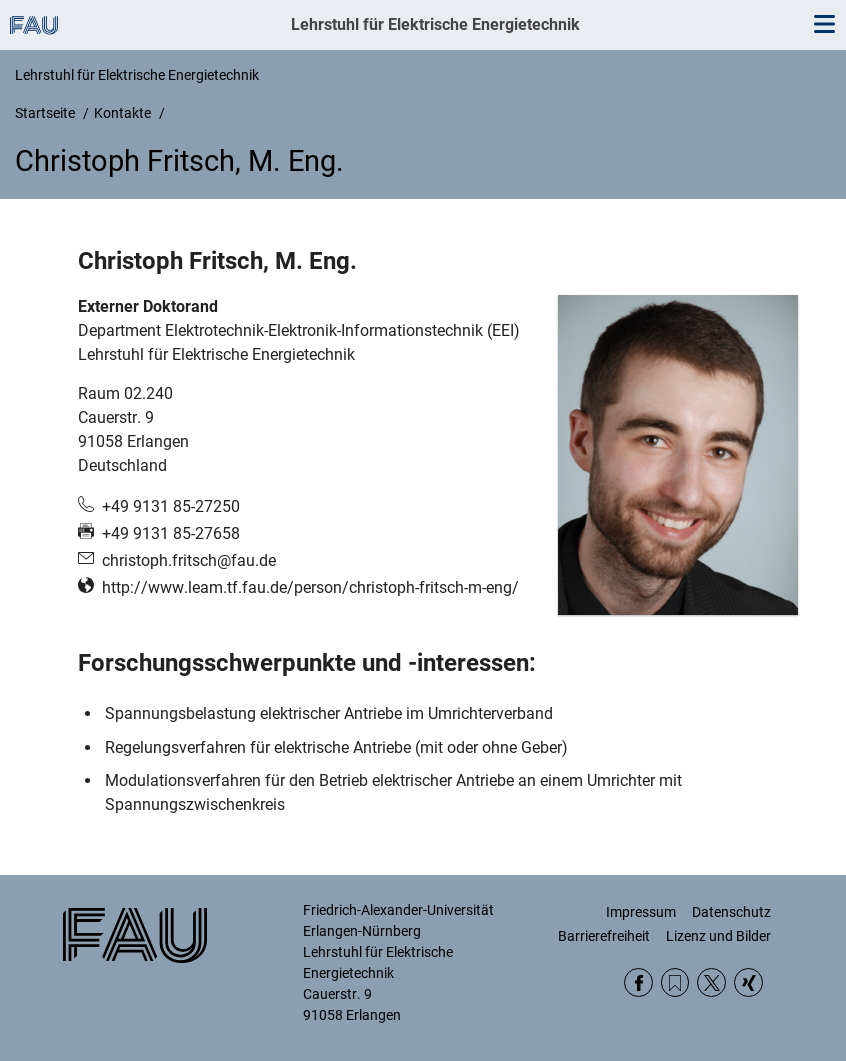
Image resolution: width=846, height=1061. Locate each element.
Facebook (638, 982)
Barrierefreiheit (604, 936)
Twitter (711, 982)
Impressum (641, 912)
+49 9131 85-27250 (171, 506)
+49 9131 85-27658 (171, 533)
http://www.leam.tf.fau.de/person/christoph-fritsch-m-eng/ (310, 587)
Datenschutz (731, 912)
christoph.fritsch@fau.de (189, 560)
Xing (748, 982)
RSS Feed (675, 982)
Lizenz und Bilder (718, 936)
